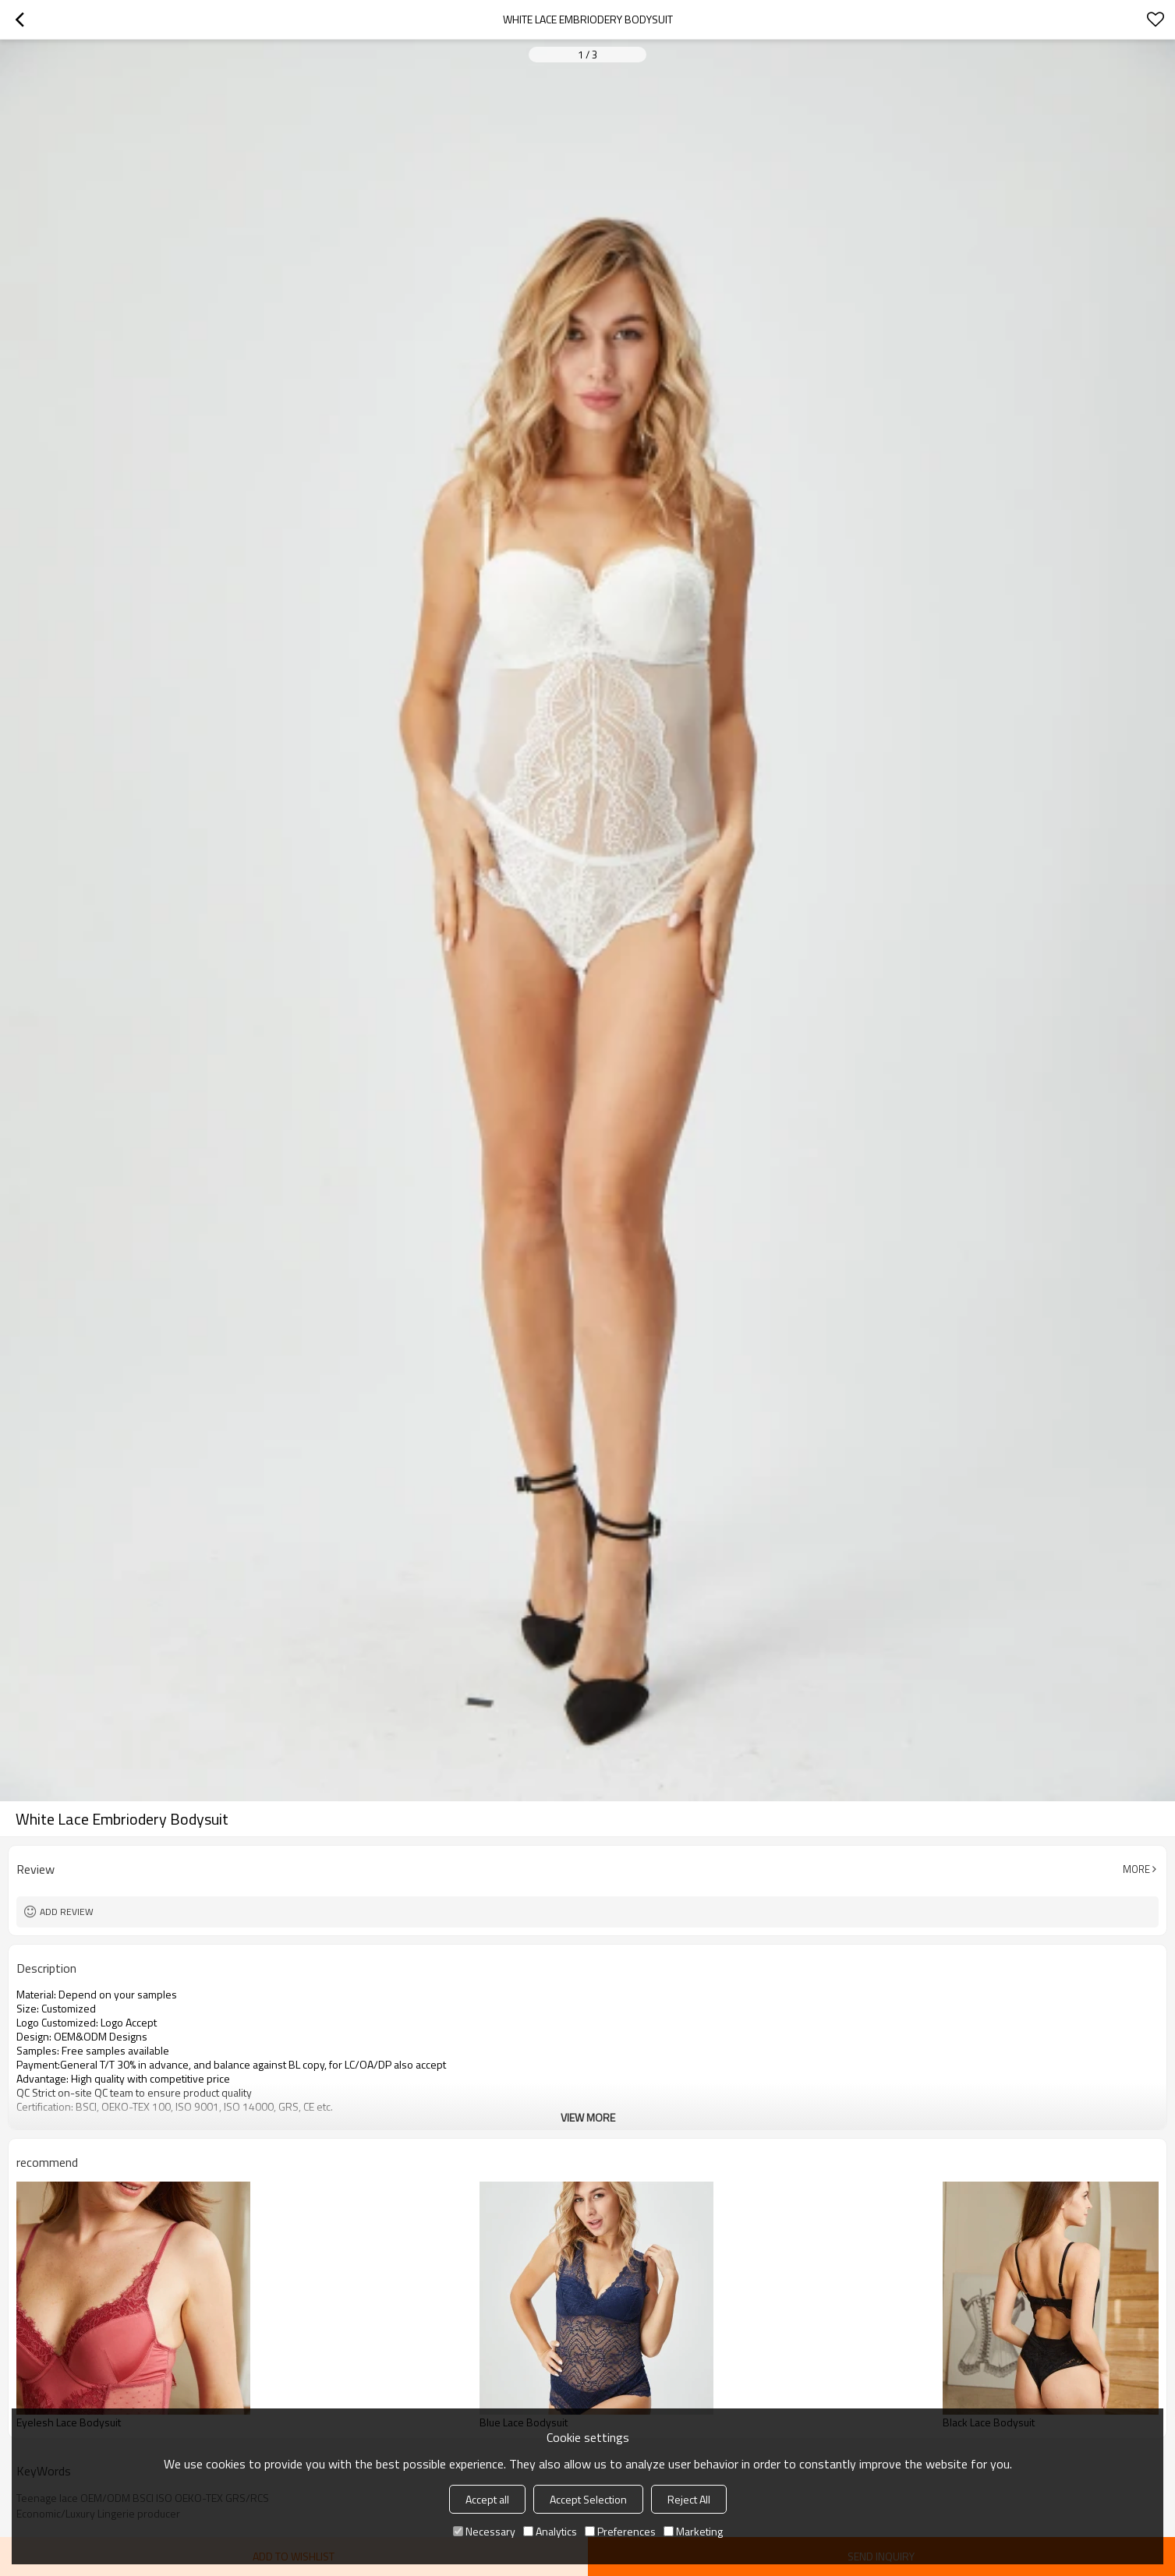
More (1136, 1869)
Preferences (620, 2531)
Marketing (693, 2531)
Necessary (484, 2531)
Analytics (550, 2531)
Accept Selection (588, 2499)
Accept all (487, 2499)
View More (588, 2117)
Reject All (688, 2499)
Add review (67, 1911)
